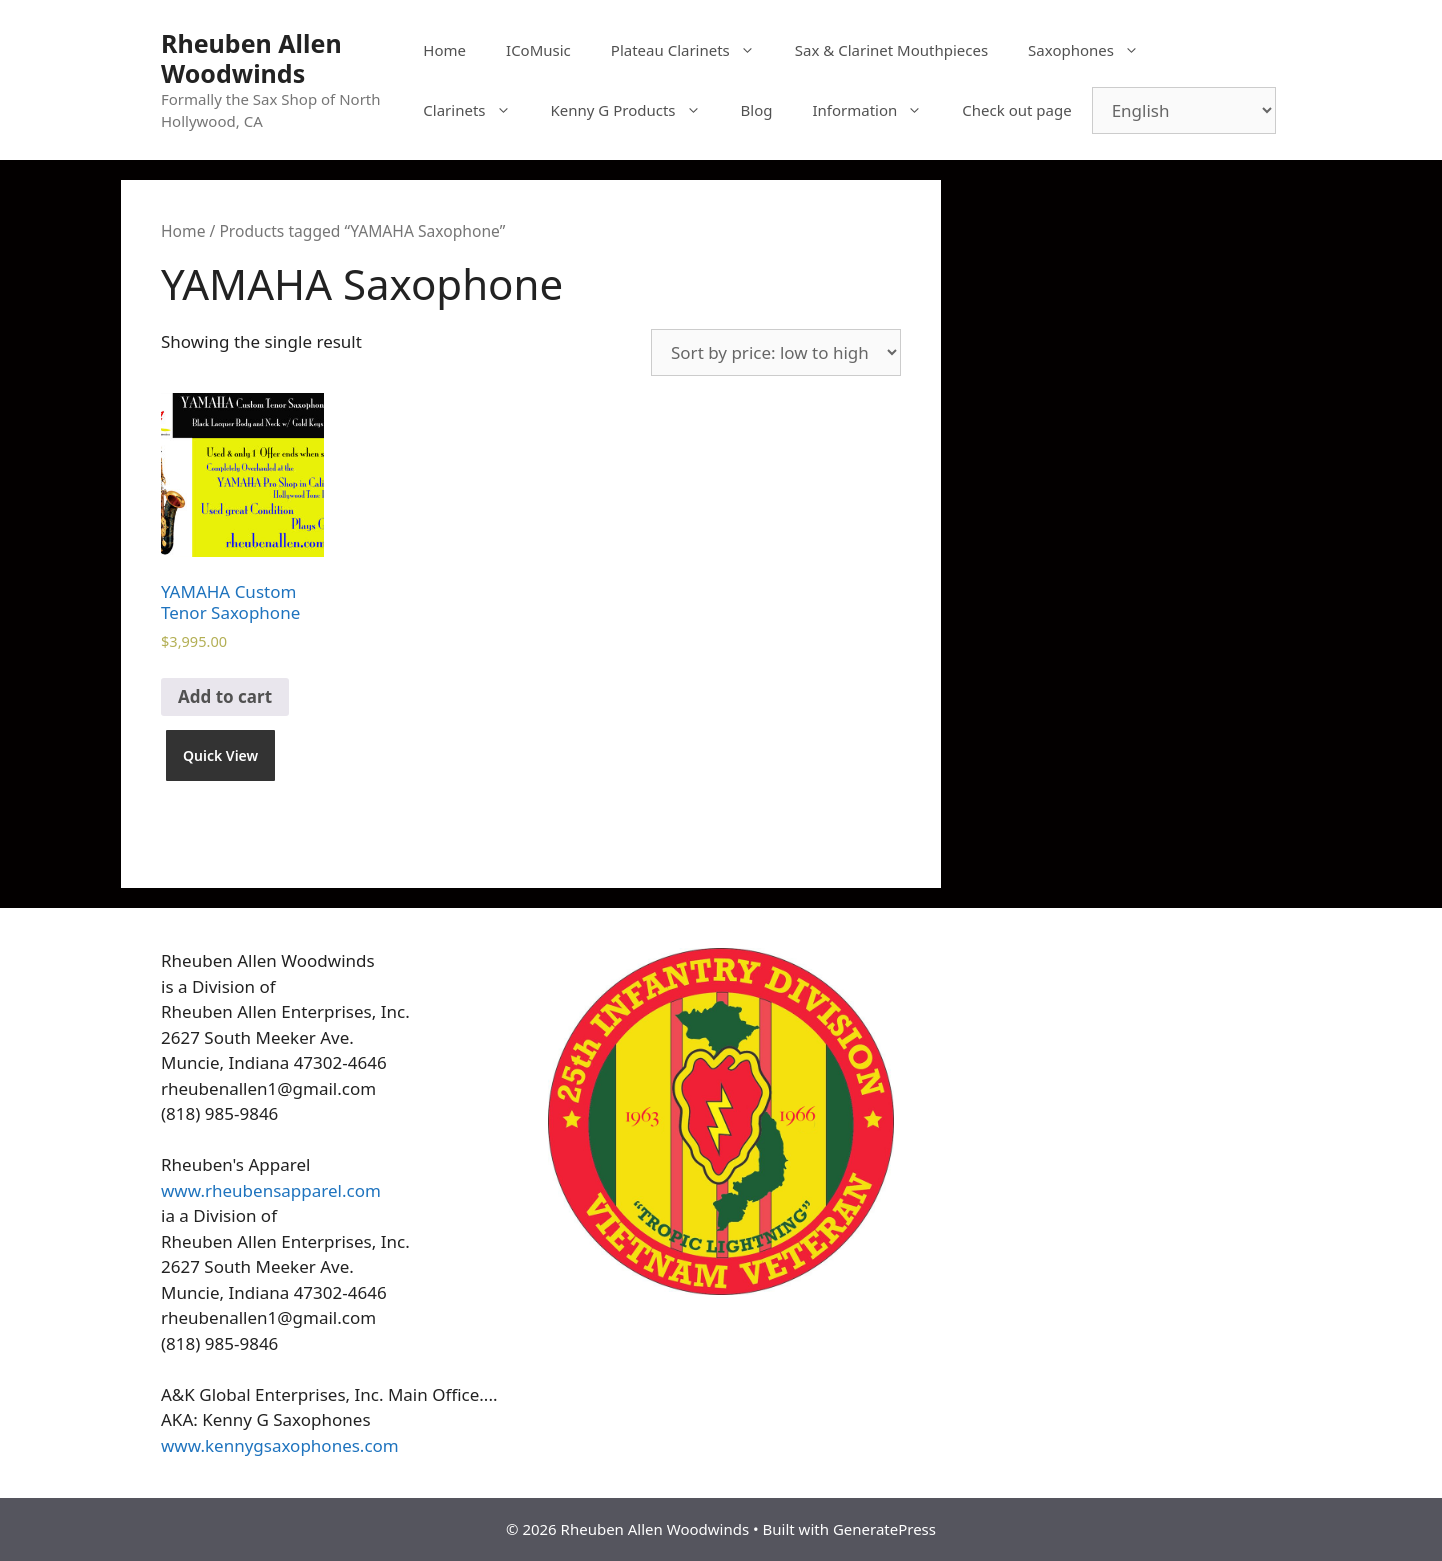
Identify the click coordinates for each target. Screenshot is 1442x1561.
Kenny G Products (636, 110)
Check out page (1016, 110)
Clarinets (476, 110)
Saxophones (1093, 50)
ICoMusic (538, 50)
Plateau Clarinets (693, 50)
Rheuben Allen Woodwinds (251, 58)
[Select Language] (1184, 110)
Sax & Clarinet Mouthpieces (891, 50)
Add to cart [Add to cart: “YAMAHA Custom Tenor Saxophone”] (225, 696)
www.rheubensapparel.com (271, 1190)
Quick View (220, 755)
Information (877, 110)
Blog (757, 110)
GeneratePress (884, 1529)
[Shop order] (776, 352)
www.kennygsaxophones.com (280, 1445)
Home (444, 50)
